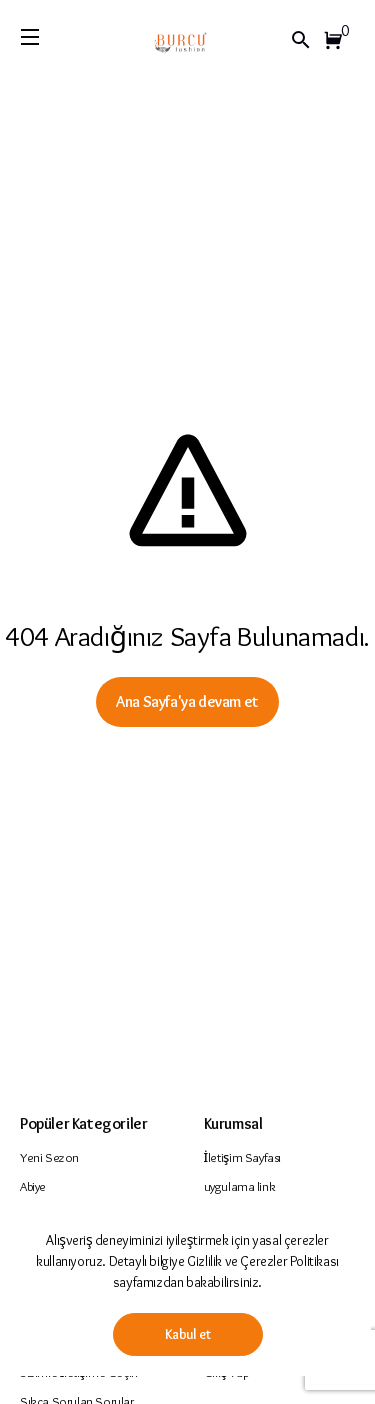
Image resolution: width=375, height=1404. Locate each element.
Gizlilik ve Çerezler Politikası (263, 1261)
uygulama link (240, 1186)
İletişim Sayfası (243, 1157)
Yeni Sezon (49, 1157)
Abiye (33, 1186)
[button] (337, 40)
